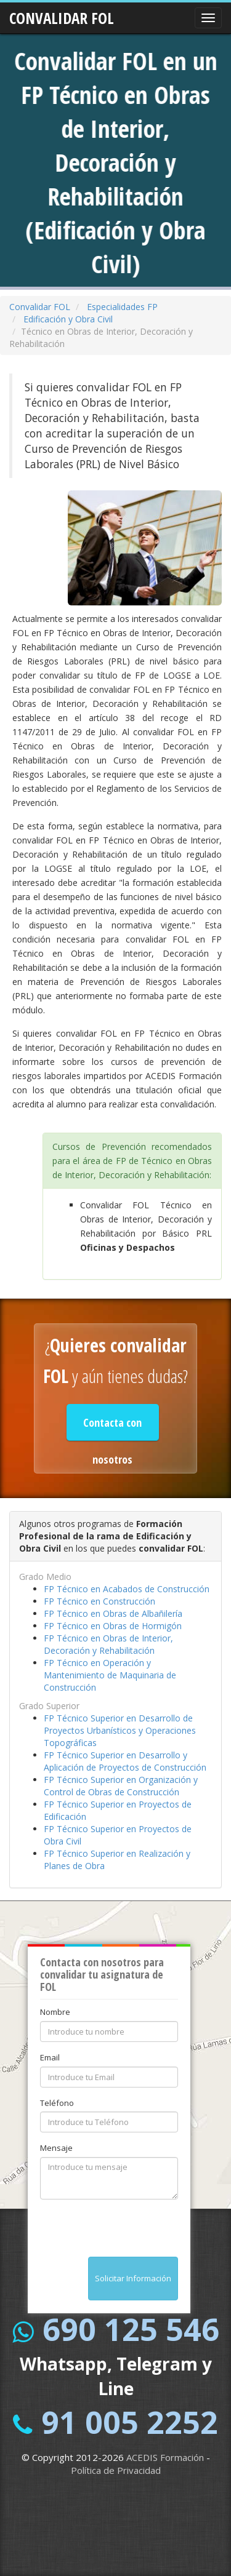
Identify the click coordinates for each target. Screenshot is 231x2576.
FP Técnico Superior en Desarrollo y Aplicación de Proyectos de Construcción (125, 1761)
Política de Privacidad (116, 2470)
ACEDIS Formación (165, 2457)
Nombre (55, 2011)
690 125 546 (131, 2329)
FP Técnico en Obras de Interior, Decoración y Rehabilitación (108, 1644)
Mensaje (56, 2147)
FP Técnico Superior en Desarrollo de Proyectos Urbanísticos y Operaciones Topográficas (120, 1730)
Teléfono (57, 2102)
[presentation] (133, 2233)
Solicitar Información (133, 2278)
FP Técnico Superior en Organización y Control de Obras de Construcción (121, 1786)
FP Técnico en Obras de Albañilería (113, 1613)
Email (50, 2057)
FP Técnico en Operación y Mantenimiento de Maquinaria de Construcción (110, 1675)
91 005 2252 (129, 2422)
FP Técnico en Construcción (99, 1601)
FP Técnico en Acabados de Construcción (126, 1589)
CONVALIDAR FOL (61, 14)
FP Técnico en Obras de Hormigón (113, 1626)
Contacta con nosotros (112, 1428)
